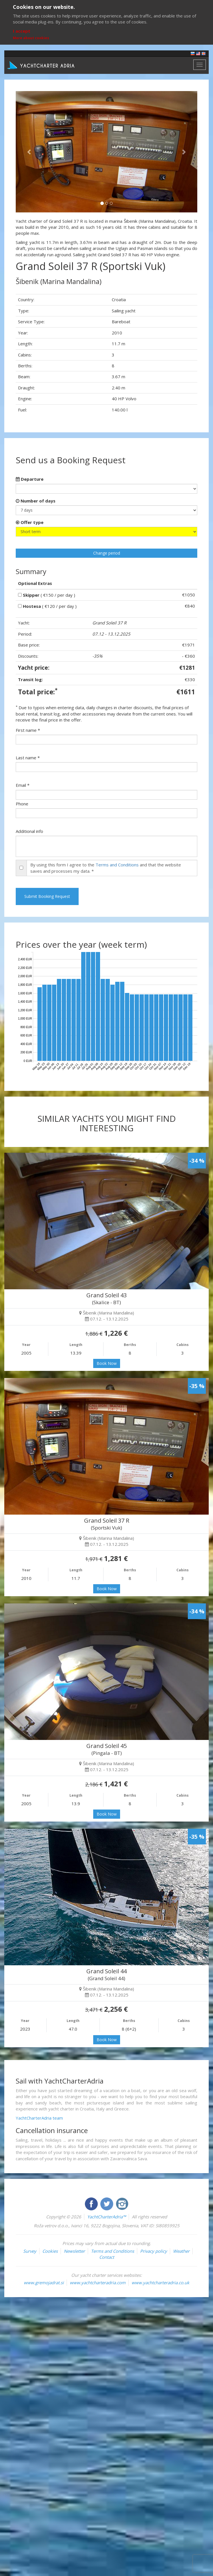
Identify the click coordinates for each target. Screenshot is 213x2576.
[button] (29, 151)
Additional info (29, 831)
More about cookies (31, 38)
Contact (106, 2257)
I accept (21, 31)
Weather (181, 2251)
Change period (106, 553)
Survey (29, 2251)
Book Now (107, 1363)
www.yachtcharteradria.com (98, 2282)
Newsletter (74, 2251)
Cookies (50, 2251)
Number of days (35, 501)
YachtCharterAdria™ (106, 2217)
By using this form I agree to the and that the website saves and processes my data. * (105, 868)
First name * (28, 730)
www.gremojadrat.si (44, 2282)
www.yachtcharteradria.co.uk (160, 2282)
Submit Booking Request (47, 896)
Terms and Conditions (117, 865)
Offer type (29, 522)
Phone (22, 804)
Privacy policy (153, 2251)
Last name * (28, 757)
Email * (22, 785)
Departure (29, 479)
